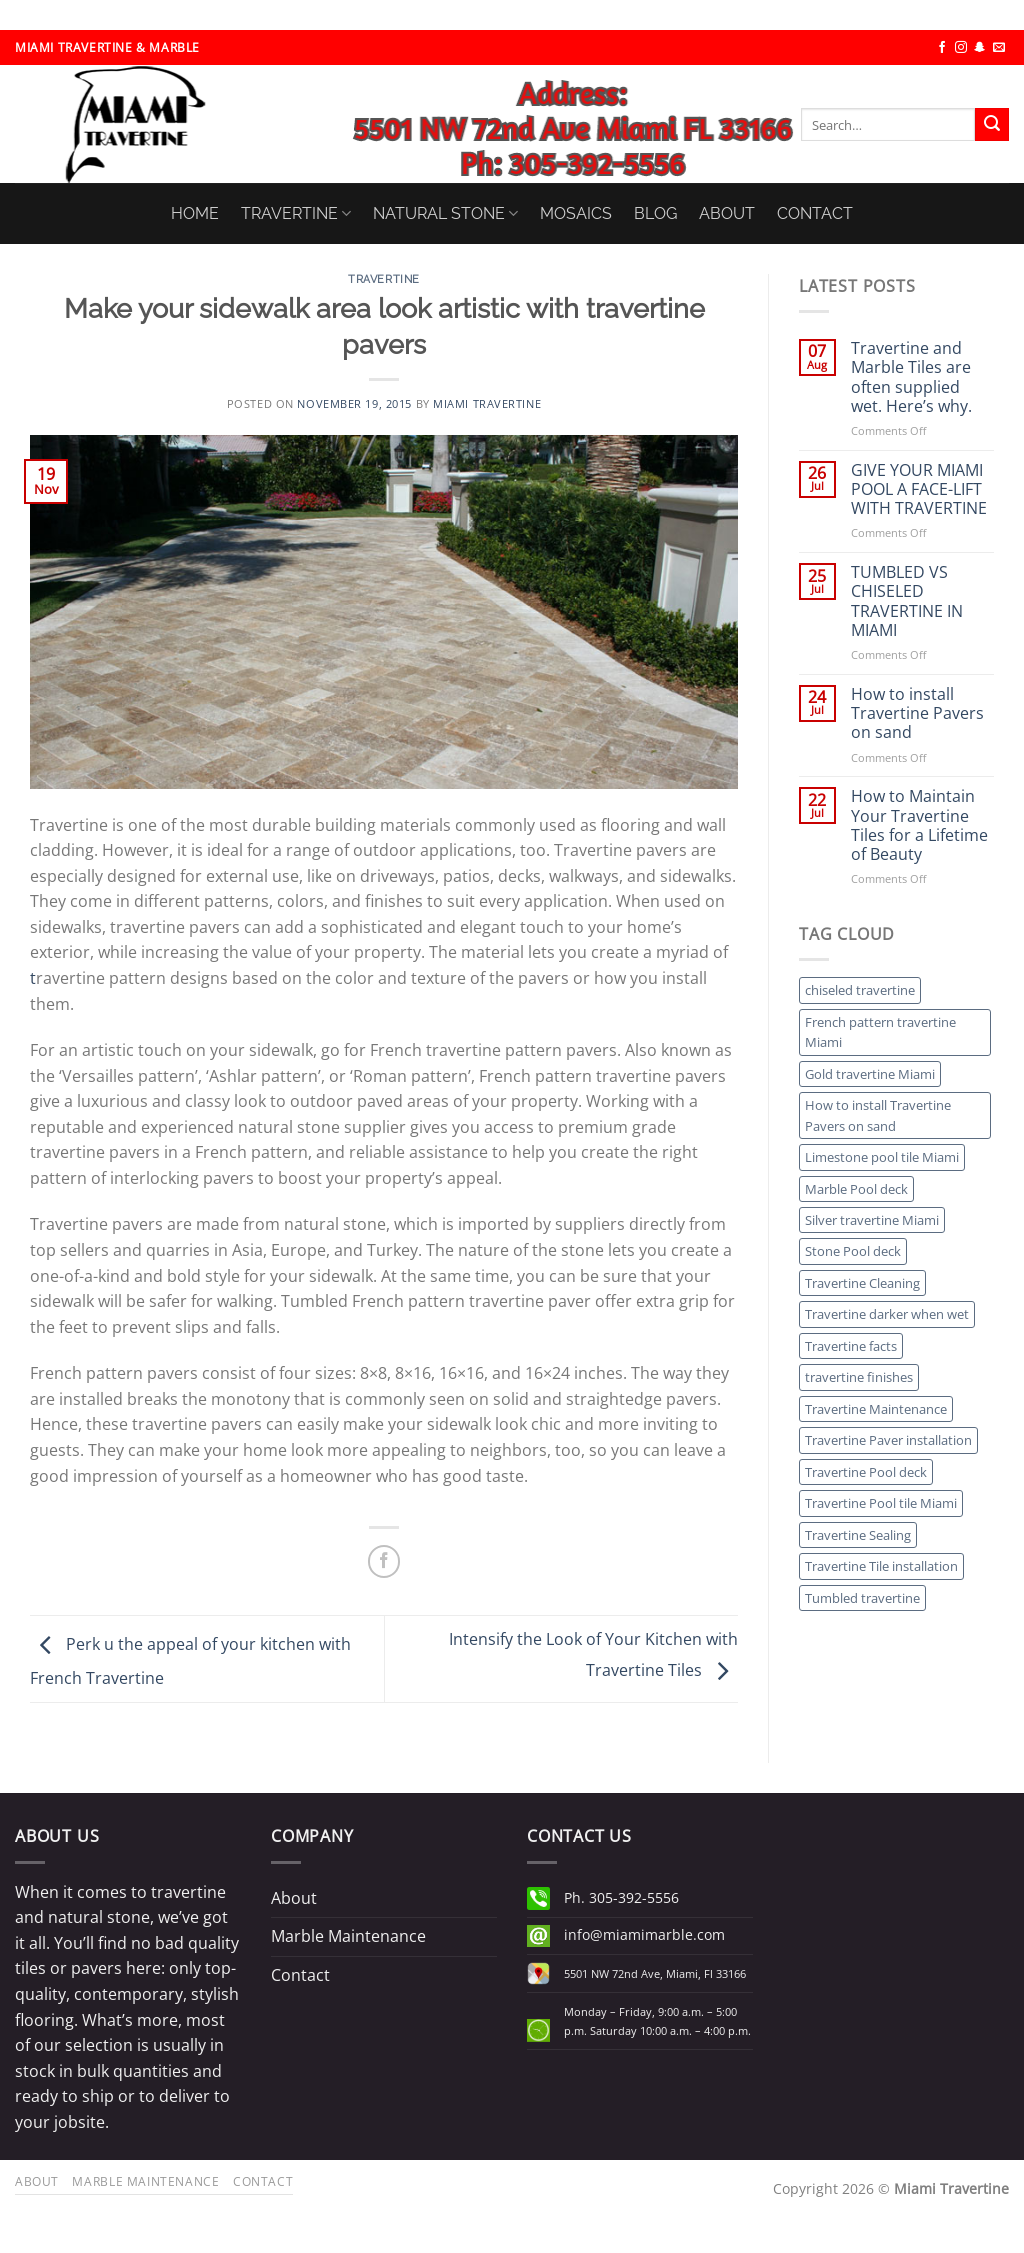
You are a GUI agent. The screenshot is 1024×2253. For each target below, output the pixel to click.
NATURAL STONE (445, 213)
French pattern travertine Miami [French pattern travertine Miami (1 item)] (880, 1032)
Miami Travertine (487, 403)
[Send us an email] (999, 48)
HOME (195, 213)
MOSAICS (576, 213)
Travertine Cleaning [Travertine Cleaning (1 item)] (862, 1283)
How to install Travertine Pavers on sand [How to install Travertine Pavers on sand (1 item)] (878, 1115)
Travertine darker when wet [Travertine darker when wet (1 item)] (887, 1314)
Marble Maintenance (348, 1936)
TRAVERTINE (296, 213)
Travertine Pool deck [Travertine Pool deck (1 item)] (866, 1472)
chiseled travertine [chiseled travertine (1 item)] (860, 990)
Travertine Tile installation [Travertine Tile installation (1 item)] (881, 1566)
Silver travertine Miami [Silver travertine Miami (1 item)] (872, 1220)
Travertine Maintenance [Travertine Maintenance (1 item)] (876, 1409)
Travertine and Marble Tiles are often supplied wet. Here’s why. (911, 377)
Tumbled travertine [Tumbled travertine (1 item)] (862, 1598)
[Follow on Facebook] (942, 48)
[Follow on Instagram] (961, 48)
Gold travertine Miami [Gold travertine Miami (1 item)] (870, 1074)
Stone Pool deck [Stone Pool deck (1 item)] (853, 1251)
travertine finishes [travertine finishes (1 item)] (859, 1377)
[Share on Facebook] (384, 1561)
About (294, 1898)
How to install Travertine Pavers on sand (917, 714)
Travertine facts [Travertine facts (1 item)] (851, 1346)
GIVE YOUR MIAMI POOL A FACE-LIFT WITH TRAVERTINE (919, 490)
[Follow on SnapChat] (980, 48)
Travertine (384, 279)
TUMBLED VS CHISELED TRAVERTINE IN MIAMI (907, 601)
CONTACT (815, 213)
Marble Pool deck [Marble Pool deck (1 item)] (856, 1189)
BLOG (655, 213)
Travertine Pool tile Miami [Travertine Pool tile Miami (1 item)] (881, 1503)
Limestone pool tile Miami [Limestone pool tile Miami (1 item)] (882, 1157)
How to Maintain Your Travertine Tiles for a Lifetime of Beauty (919, 825)
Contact (300, 1975)
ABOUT (727, 213)
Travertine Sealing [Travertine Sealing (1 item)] (858, 1535)
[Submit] (992, 125)
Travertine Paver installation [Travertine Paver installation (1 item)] (888, 1440)
